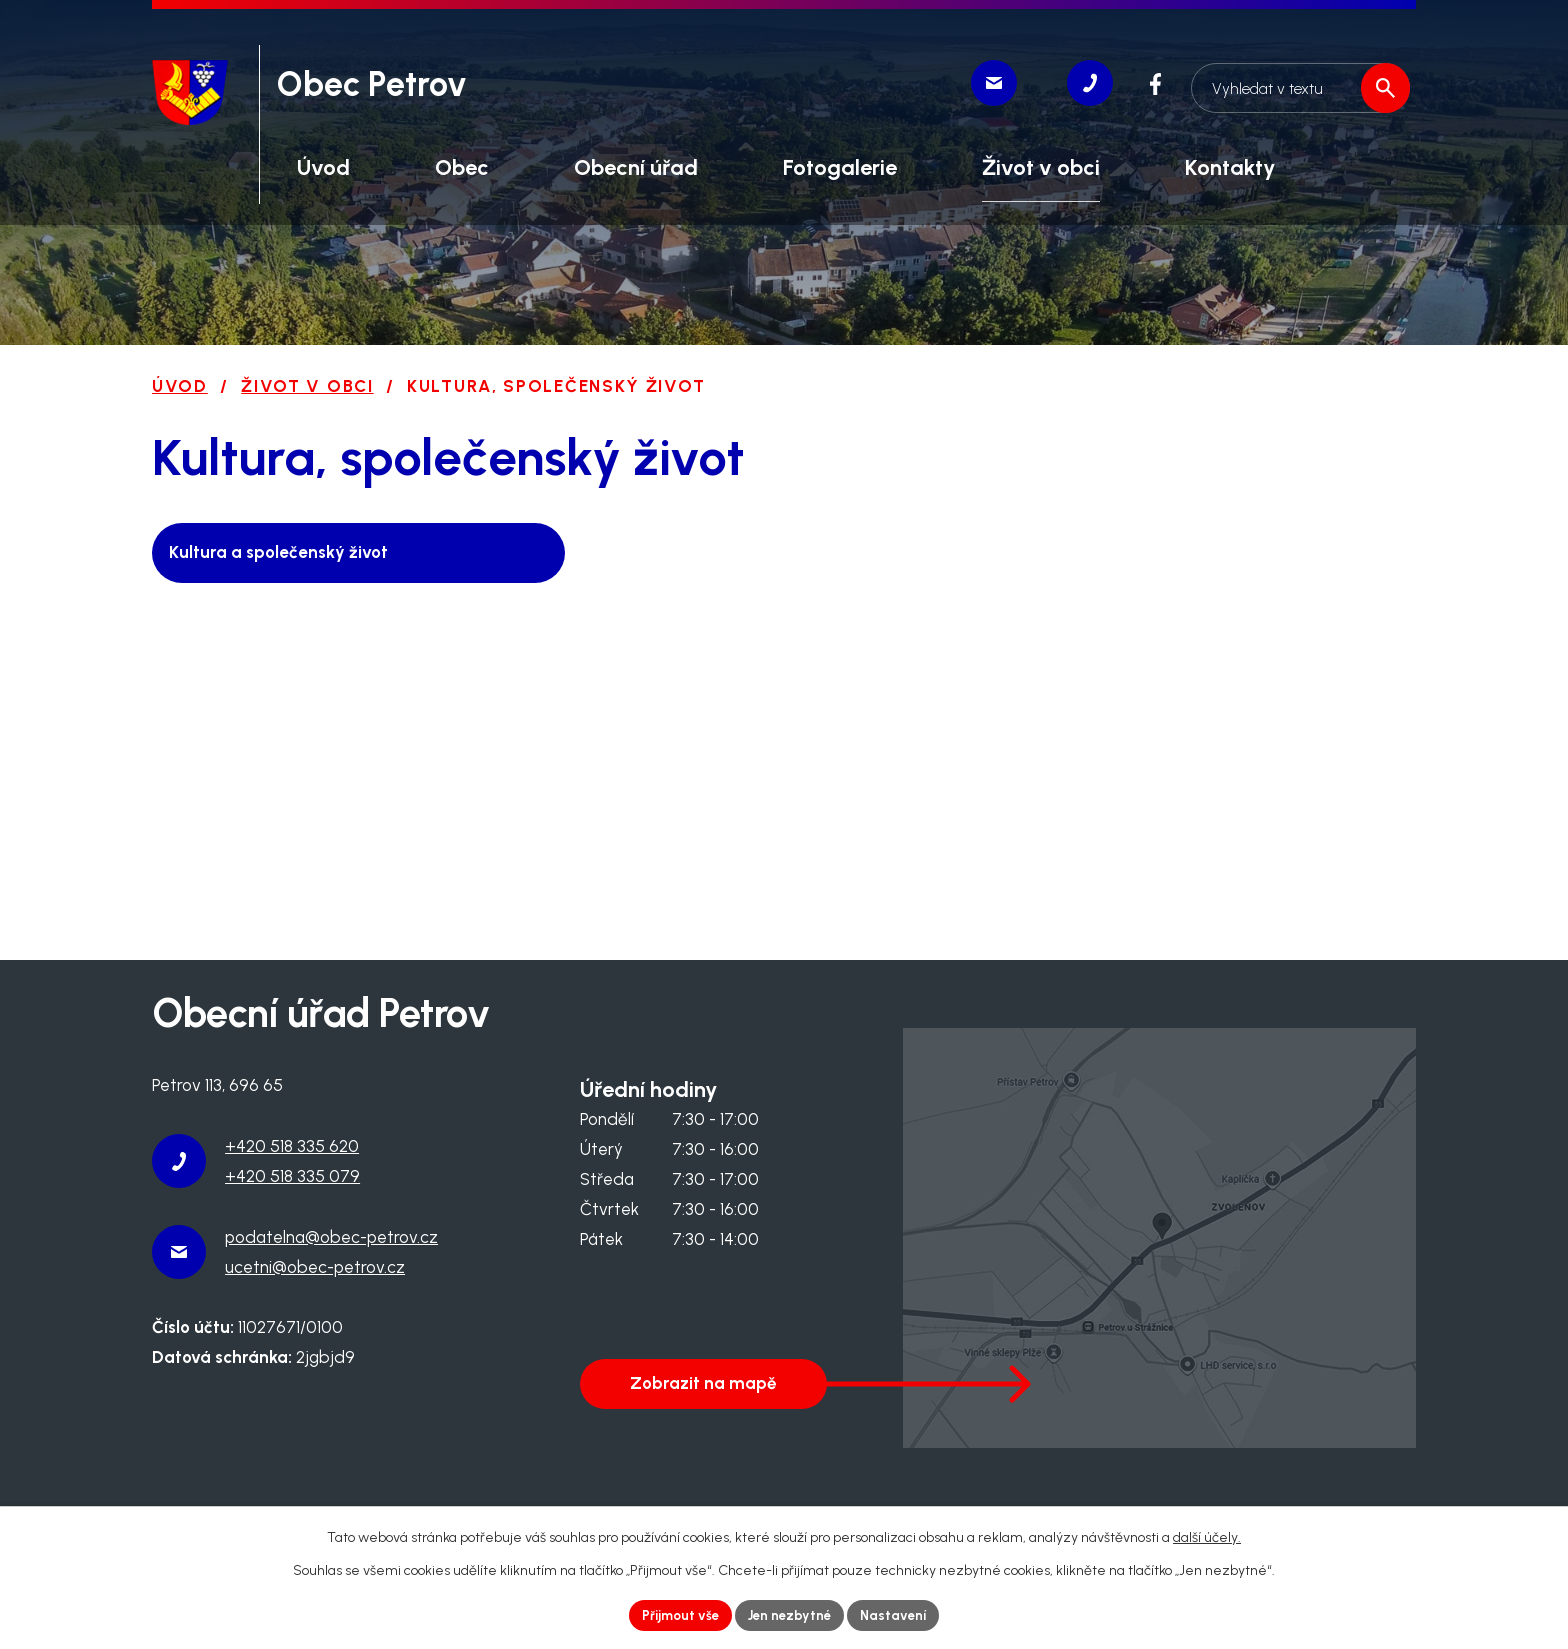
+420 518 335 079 (292, 1176)
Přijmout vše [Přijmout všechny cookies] (675, 1614)
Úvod (180, 386)
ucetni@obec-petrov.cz (315, 1267)
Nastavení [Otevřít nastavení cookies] (900, 1614)
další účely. (1207, 1535)
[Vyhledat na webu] (1297, 83)
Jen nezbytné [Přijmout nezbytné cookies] (791, 1614)
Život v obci (307, 386)
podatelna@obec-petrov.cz (331, 1237)
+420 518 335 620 (292, 1146)
